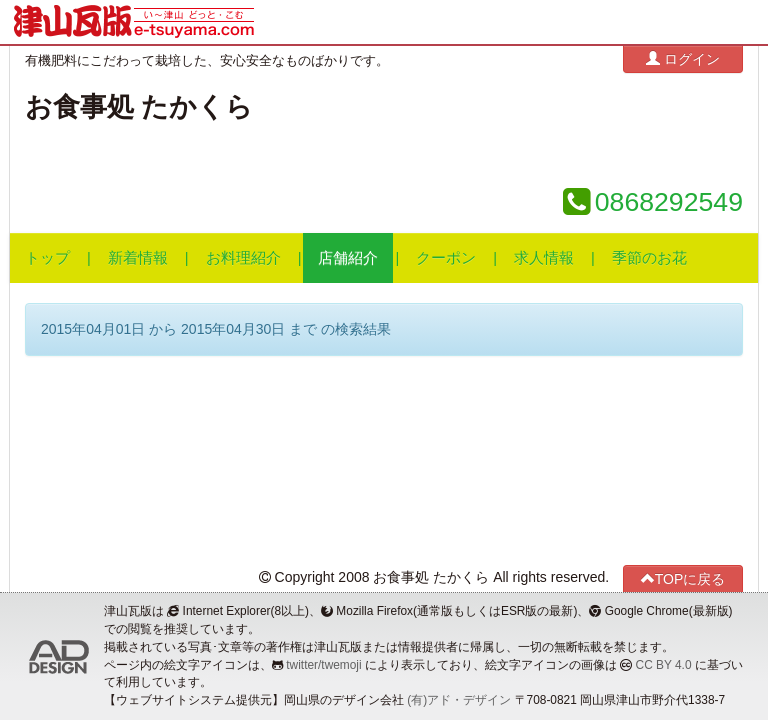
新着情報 (138, 258)
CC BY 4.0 (664, 665)
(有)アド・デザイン (459, 700)
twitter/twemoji (323, 665)
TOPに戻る (683, 578)
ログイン (683, 58)
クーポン (446, 258)
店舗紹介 (348, 258)
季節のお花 (649, 258)
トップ (47, 258)
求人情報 (544, 258)
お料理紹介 (243, 258)
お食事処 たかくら (139, 107)
